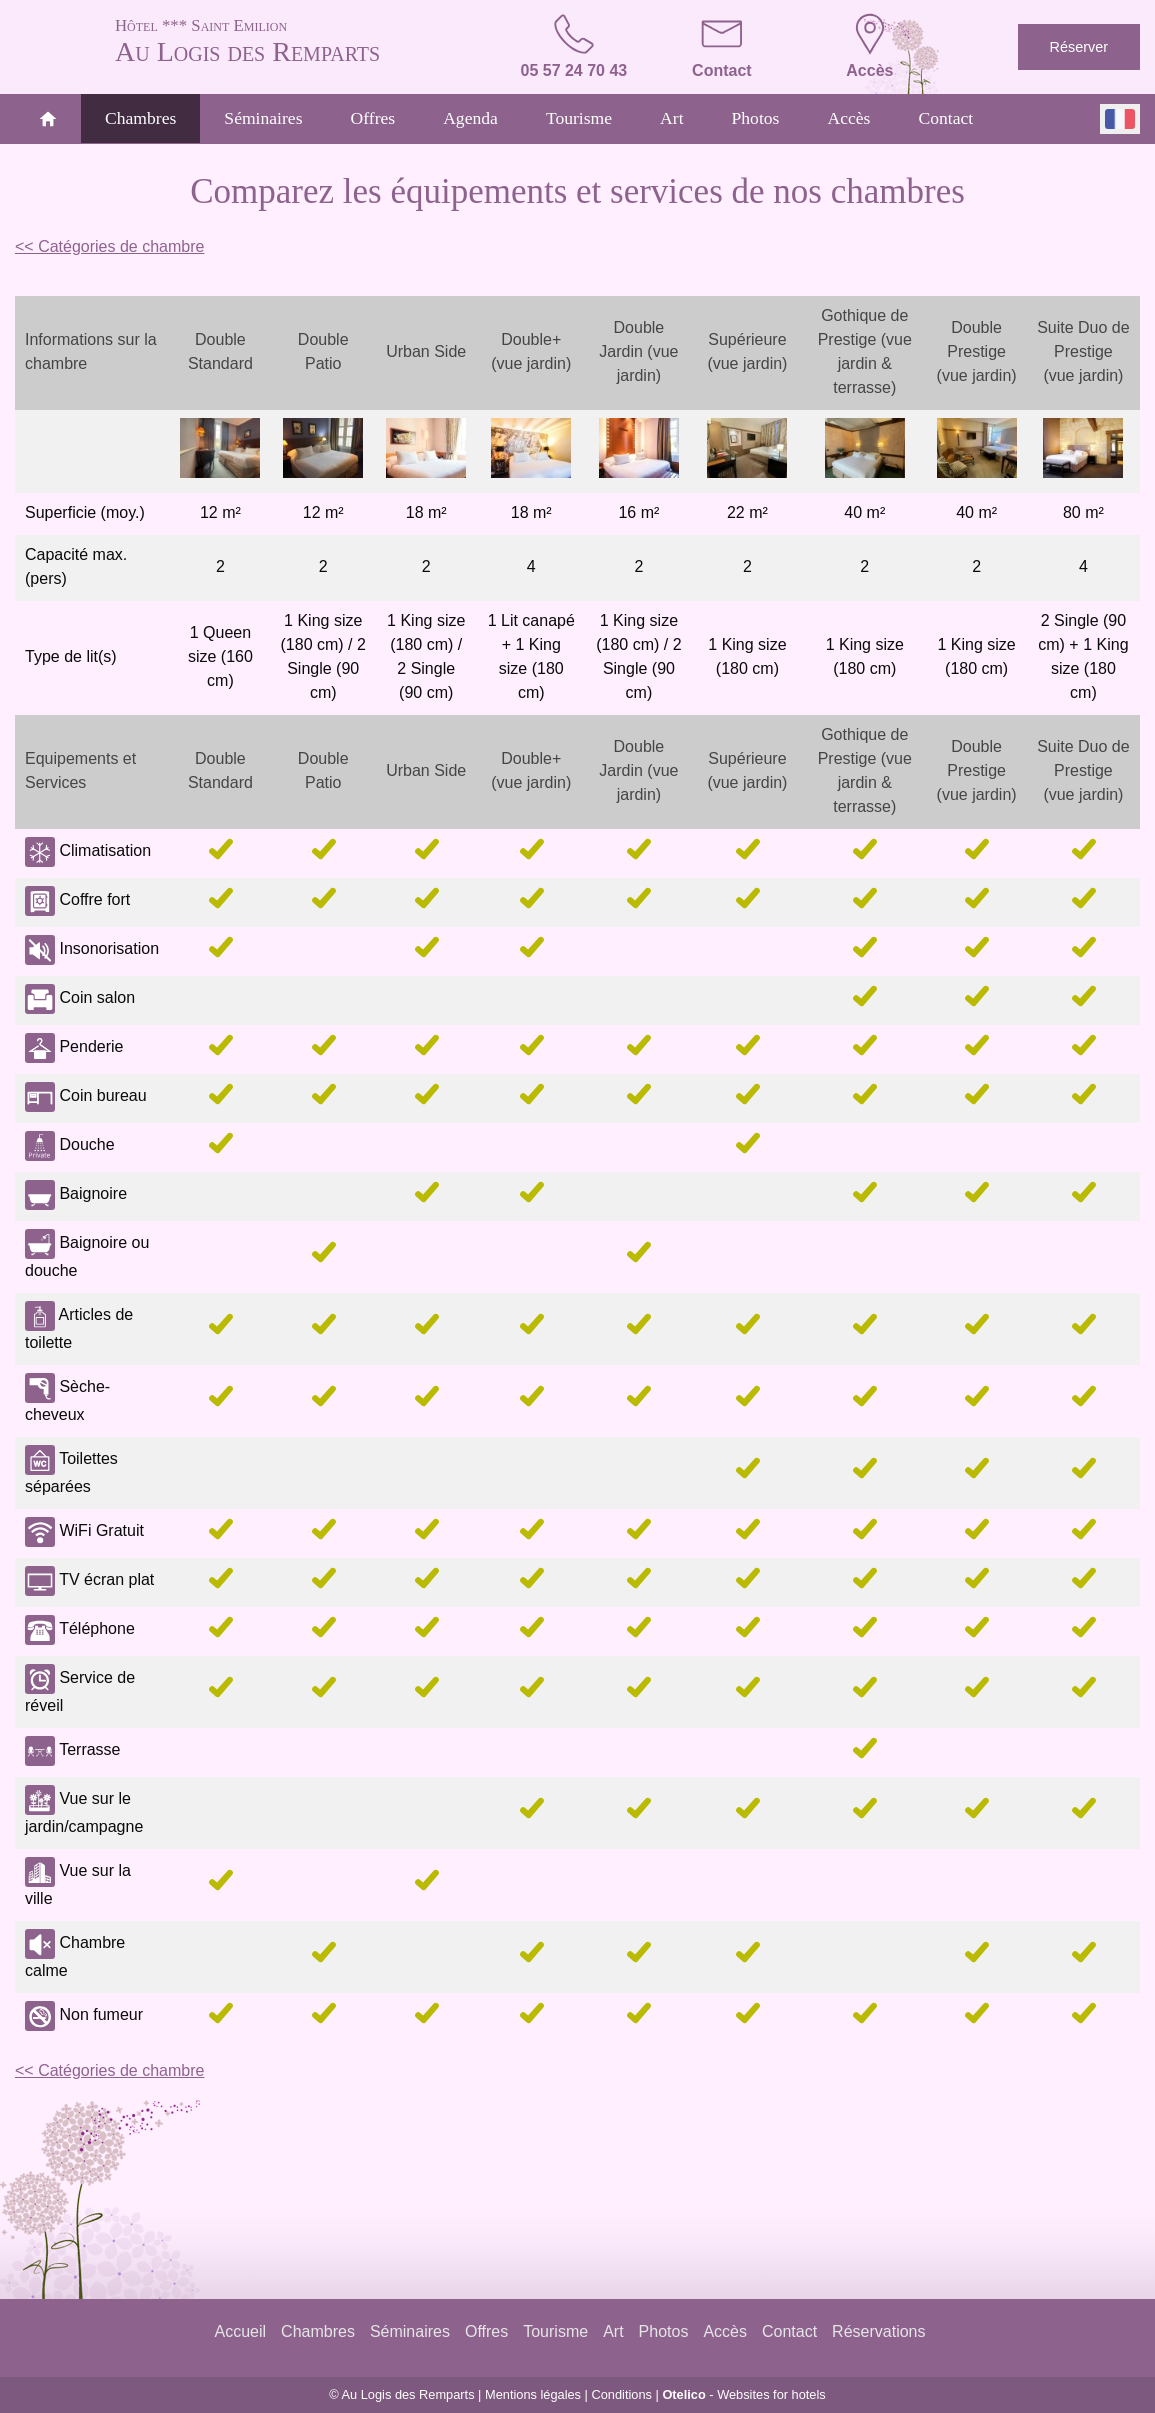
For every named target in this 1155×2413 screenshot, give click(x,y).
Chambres (140, 118)
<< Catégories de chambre (109, 246)
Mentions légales (533, 2394)
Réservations (878, 2331)
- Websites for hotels (743, 2394)
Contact (945, 118)
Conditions (621, 2394)
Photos (756, 118)
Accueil (241, 2331)
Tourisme (579, 118)
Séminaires (263, 118)
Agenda (470, 118)
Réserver (1079, 47)
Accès (848, 118)
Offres (373, 118)
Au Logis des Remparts (290, 40)
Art (671, 118)
